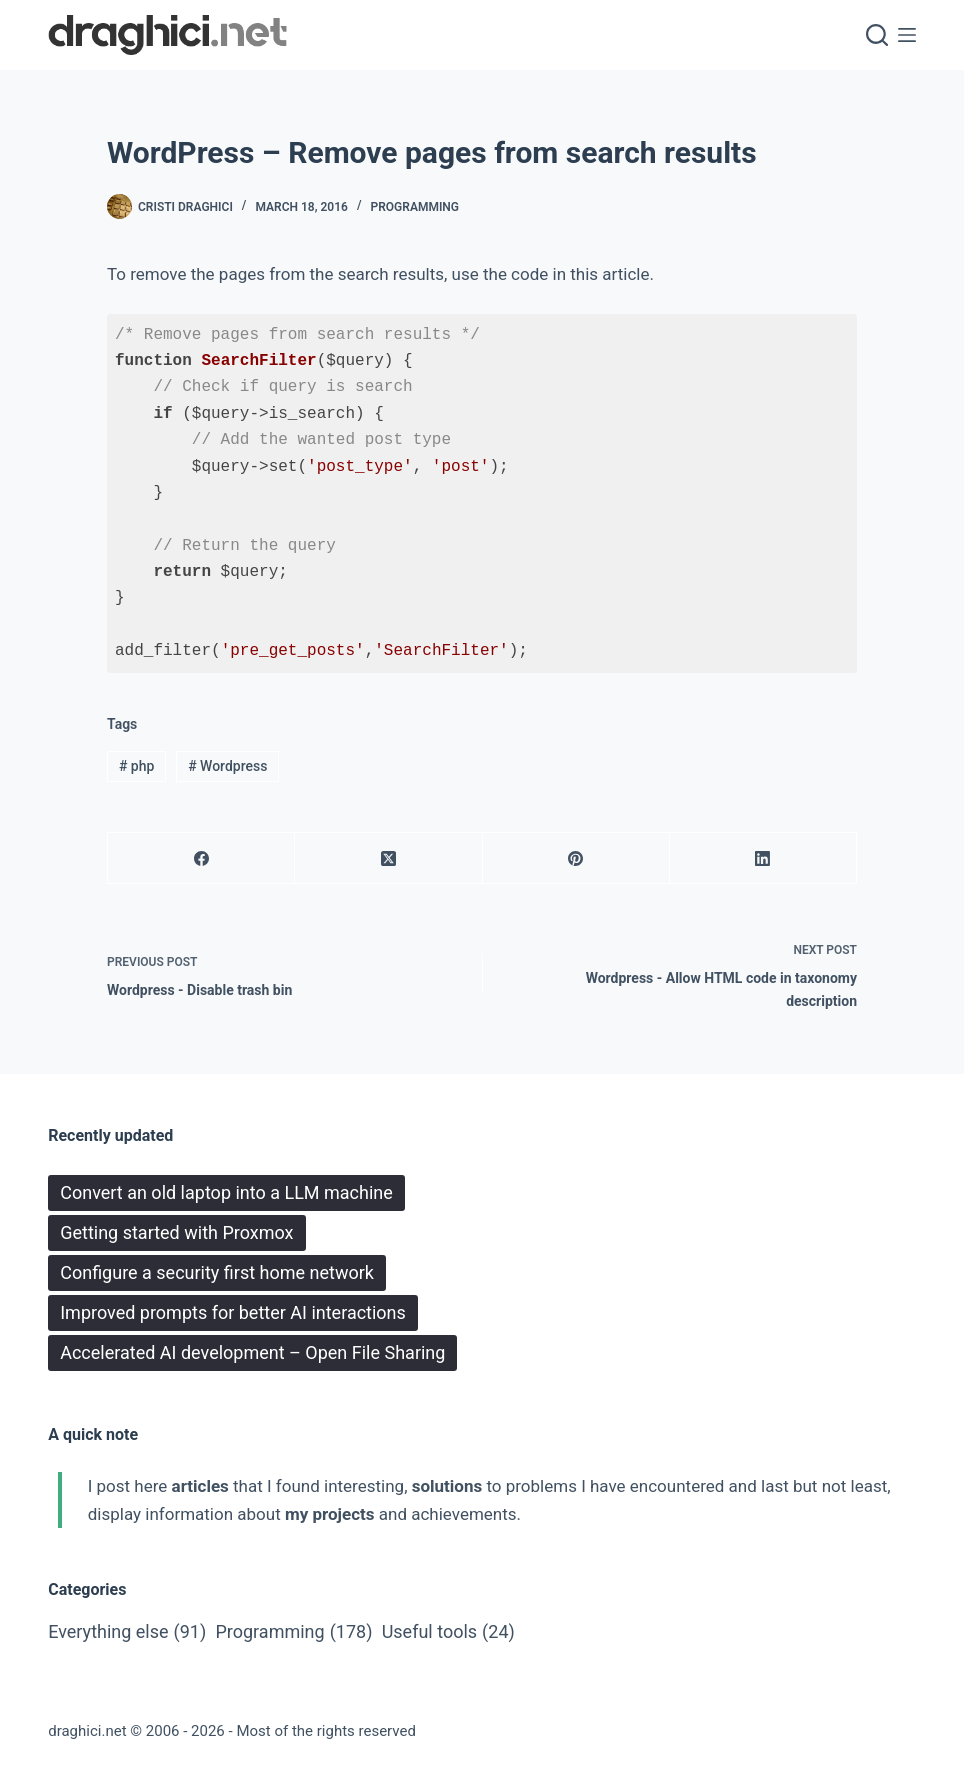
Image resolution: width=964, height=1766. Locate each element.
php (136, 766)
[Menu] (907, 35)
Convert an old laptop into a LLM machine (226, 1192)
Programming (415, 207)
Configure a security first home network (217, 1272)
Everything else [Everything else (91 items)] (127, 1632)
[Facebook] (201, 858)
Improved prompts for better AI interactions (233, 1312)
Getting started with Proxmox (176, 1232)
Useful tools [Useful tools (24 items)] (448, 1632)
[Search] (877, 35)
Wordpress (227, 766)
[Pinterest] (576, 858)
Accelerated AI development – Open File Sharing (252, 1352)
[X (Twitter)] (388, 858)
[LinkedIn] (763, 858)
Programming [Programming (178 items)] (293, 1632)
